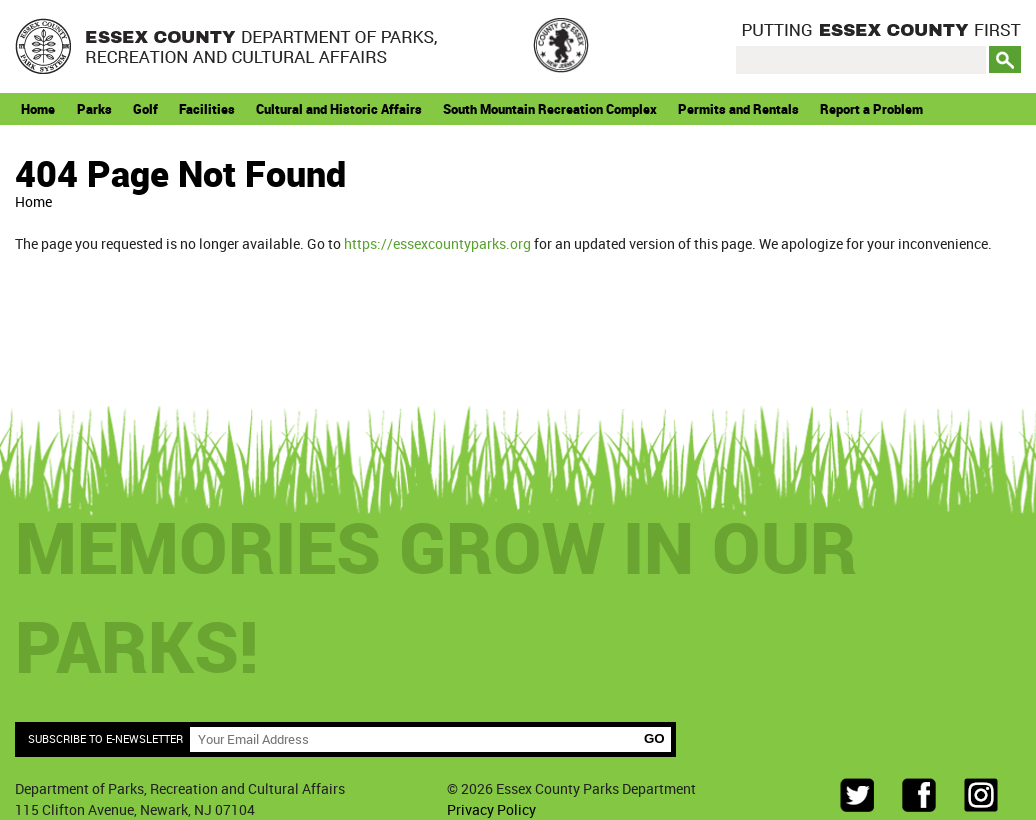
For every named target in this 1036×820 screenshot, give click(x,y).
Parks (94, 109)
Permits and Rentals (738, 109)
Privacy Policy (491, 809)
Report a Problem (871, 109)
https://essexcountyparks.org (437, 243)
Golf (145, 109)
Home (38, 109)
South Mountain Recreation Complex (550, 109)
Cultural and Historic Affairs (339, 109)
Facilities (207, 109)
